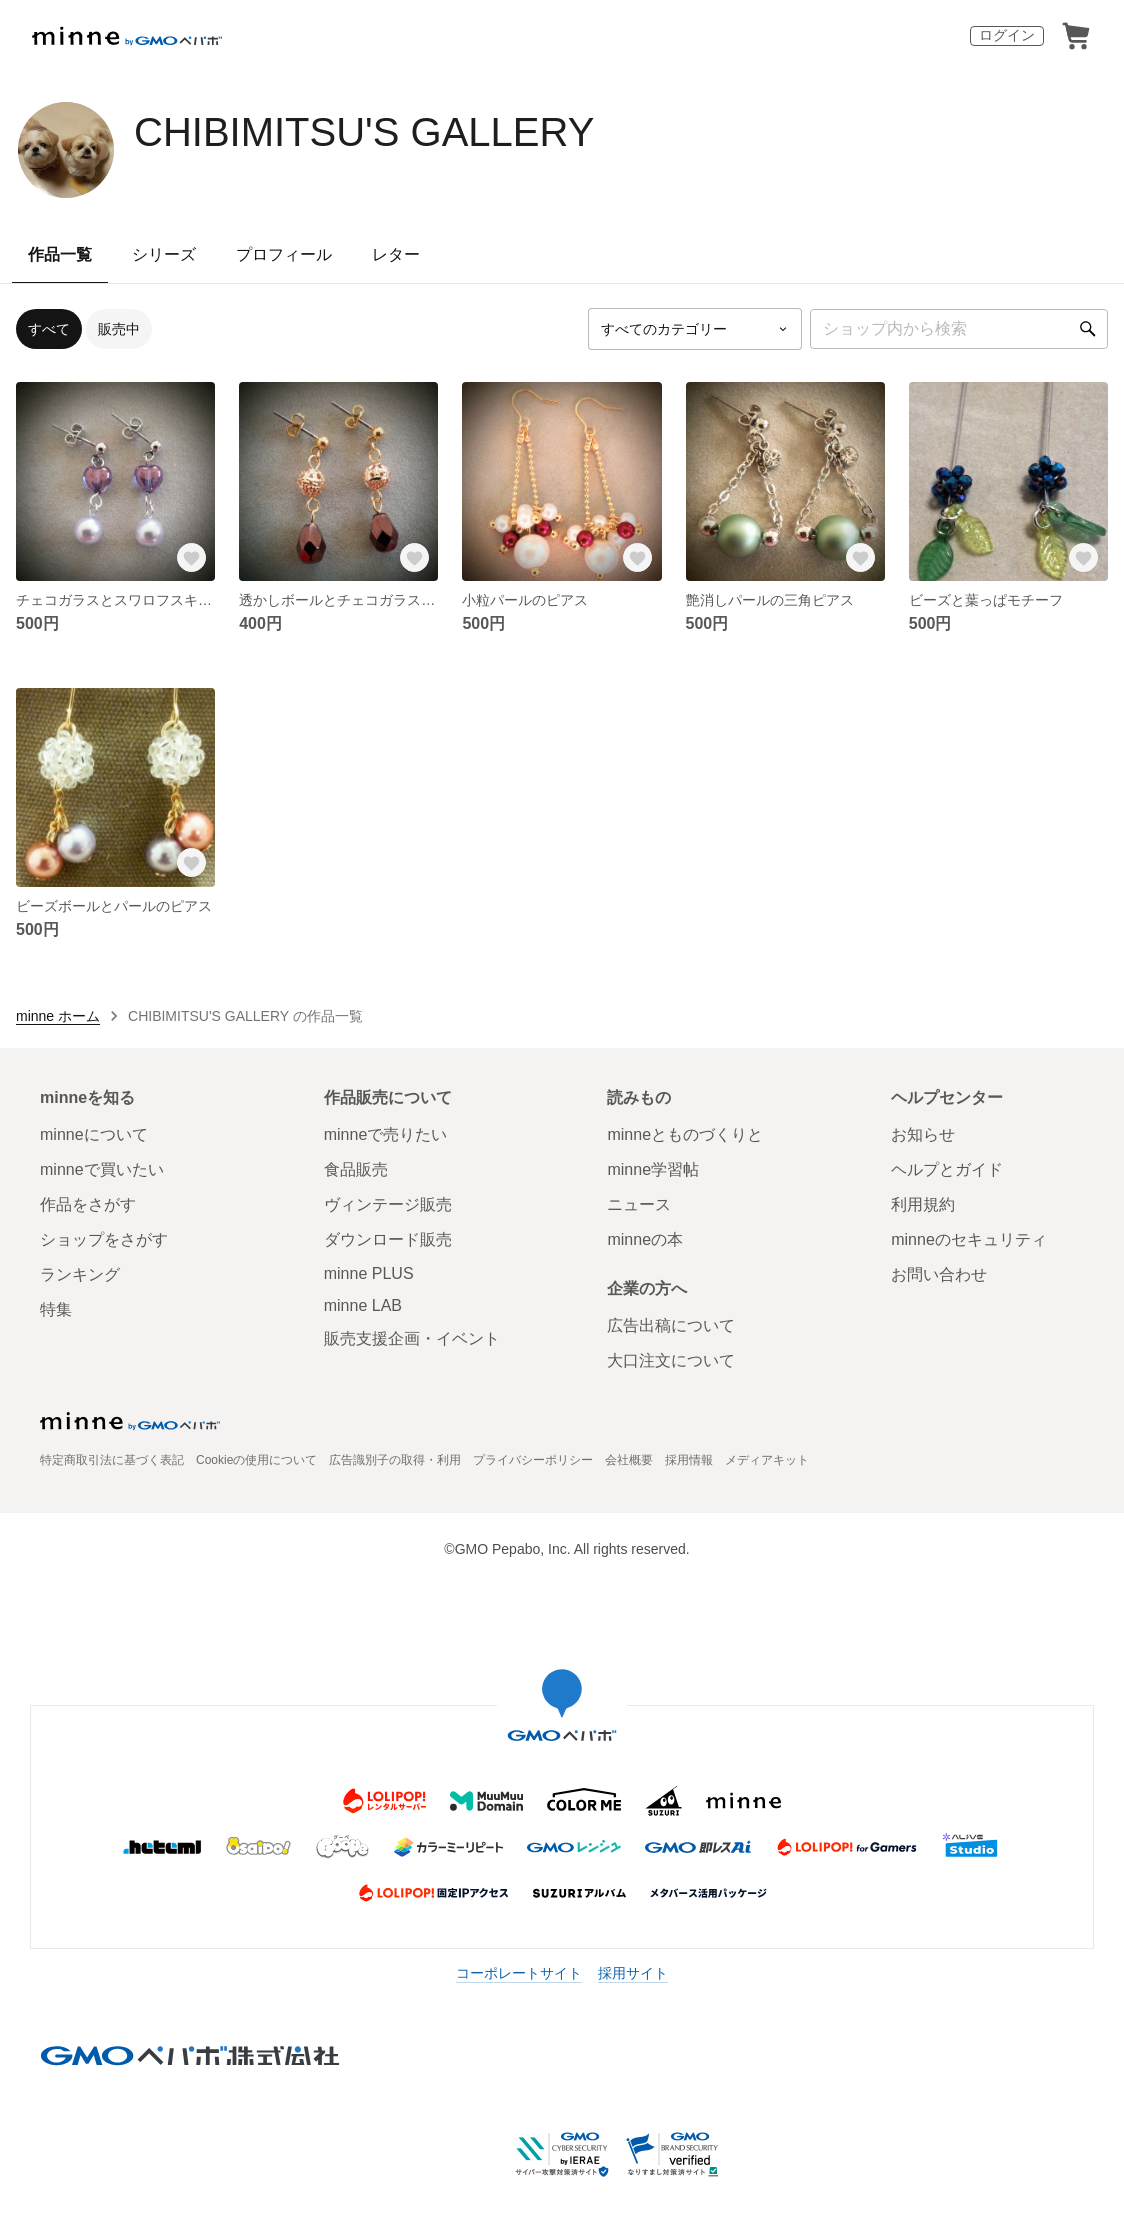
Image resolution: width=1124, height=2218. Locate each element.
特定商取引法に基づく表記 (112, 1460)
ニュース (639, 1204)
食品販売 (356, 1169)
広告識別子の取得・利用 (395, 1460)
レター (396, 254)
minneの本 (645, 1239)
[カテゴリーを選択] (695, 329)
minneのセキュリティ (969, 1239)
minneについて (94, 1134)
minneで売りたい (386, 1134)
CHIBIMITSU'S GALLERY (364, 132)
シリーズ (164, 254)
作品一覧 (60, 254)
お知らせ (923, 1134)
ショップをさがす (104, 1239)
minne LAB (363, 1305)
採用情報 (689, 1460)
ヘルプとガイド (947, 1169)
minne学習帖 (653, 1169)
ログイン (1007, 35)
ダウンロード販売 (388, 1239)
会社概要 (629, 1460)
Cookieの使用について (256, 1460)
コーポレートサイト (519, 1973)
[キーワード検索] (959, 329)
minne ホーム (58, 1016)
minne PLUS (369, 1273)
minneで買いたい (102, 1169)
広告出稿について (671, 1325)
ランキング (80, 1274)
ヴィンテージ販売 (388, 1204)
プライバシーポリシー (533, 1460)
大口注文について (671, 1360)
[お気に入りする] (191, 557)
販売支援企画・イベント (412, 1338)
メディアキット (767, 1460)
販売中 (119, 329)
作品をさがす (88, 1204)
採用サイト (633, 1973)
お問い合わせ (939, 1274)
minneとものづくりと (685, 1134)
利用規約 (923, 1204)
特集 (56, 1309)
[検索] (1088, 329)
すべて (49, 329)
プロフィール (284, 254)
